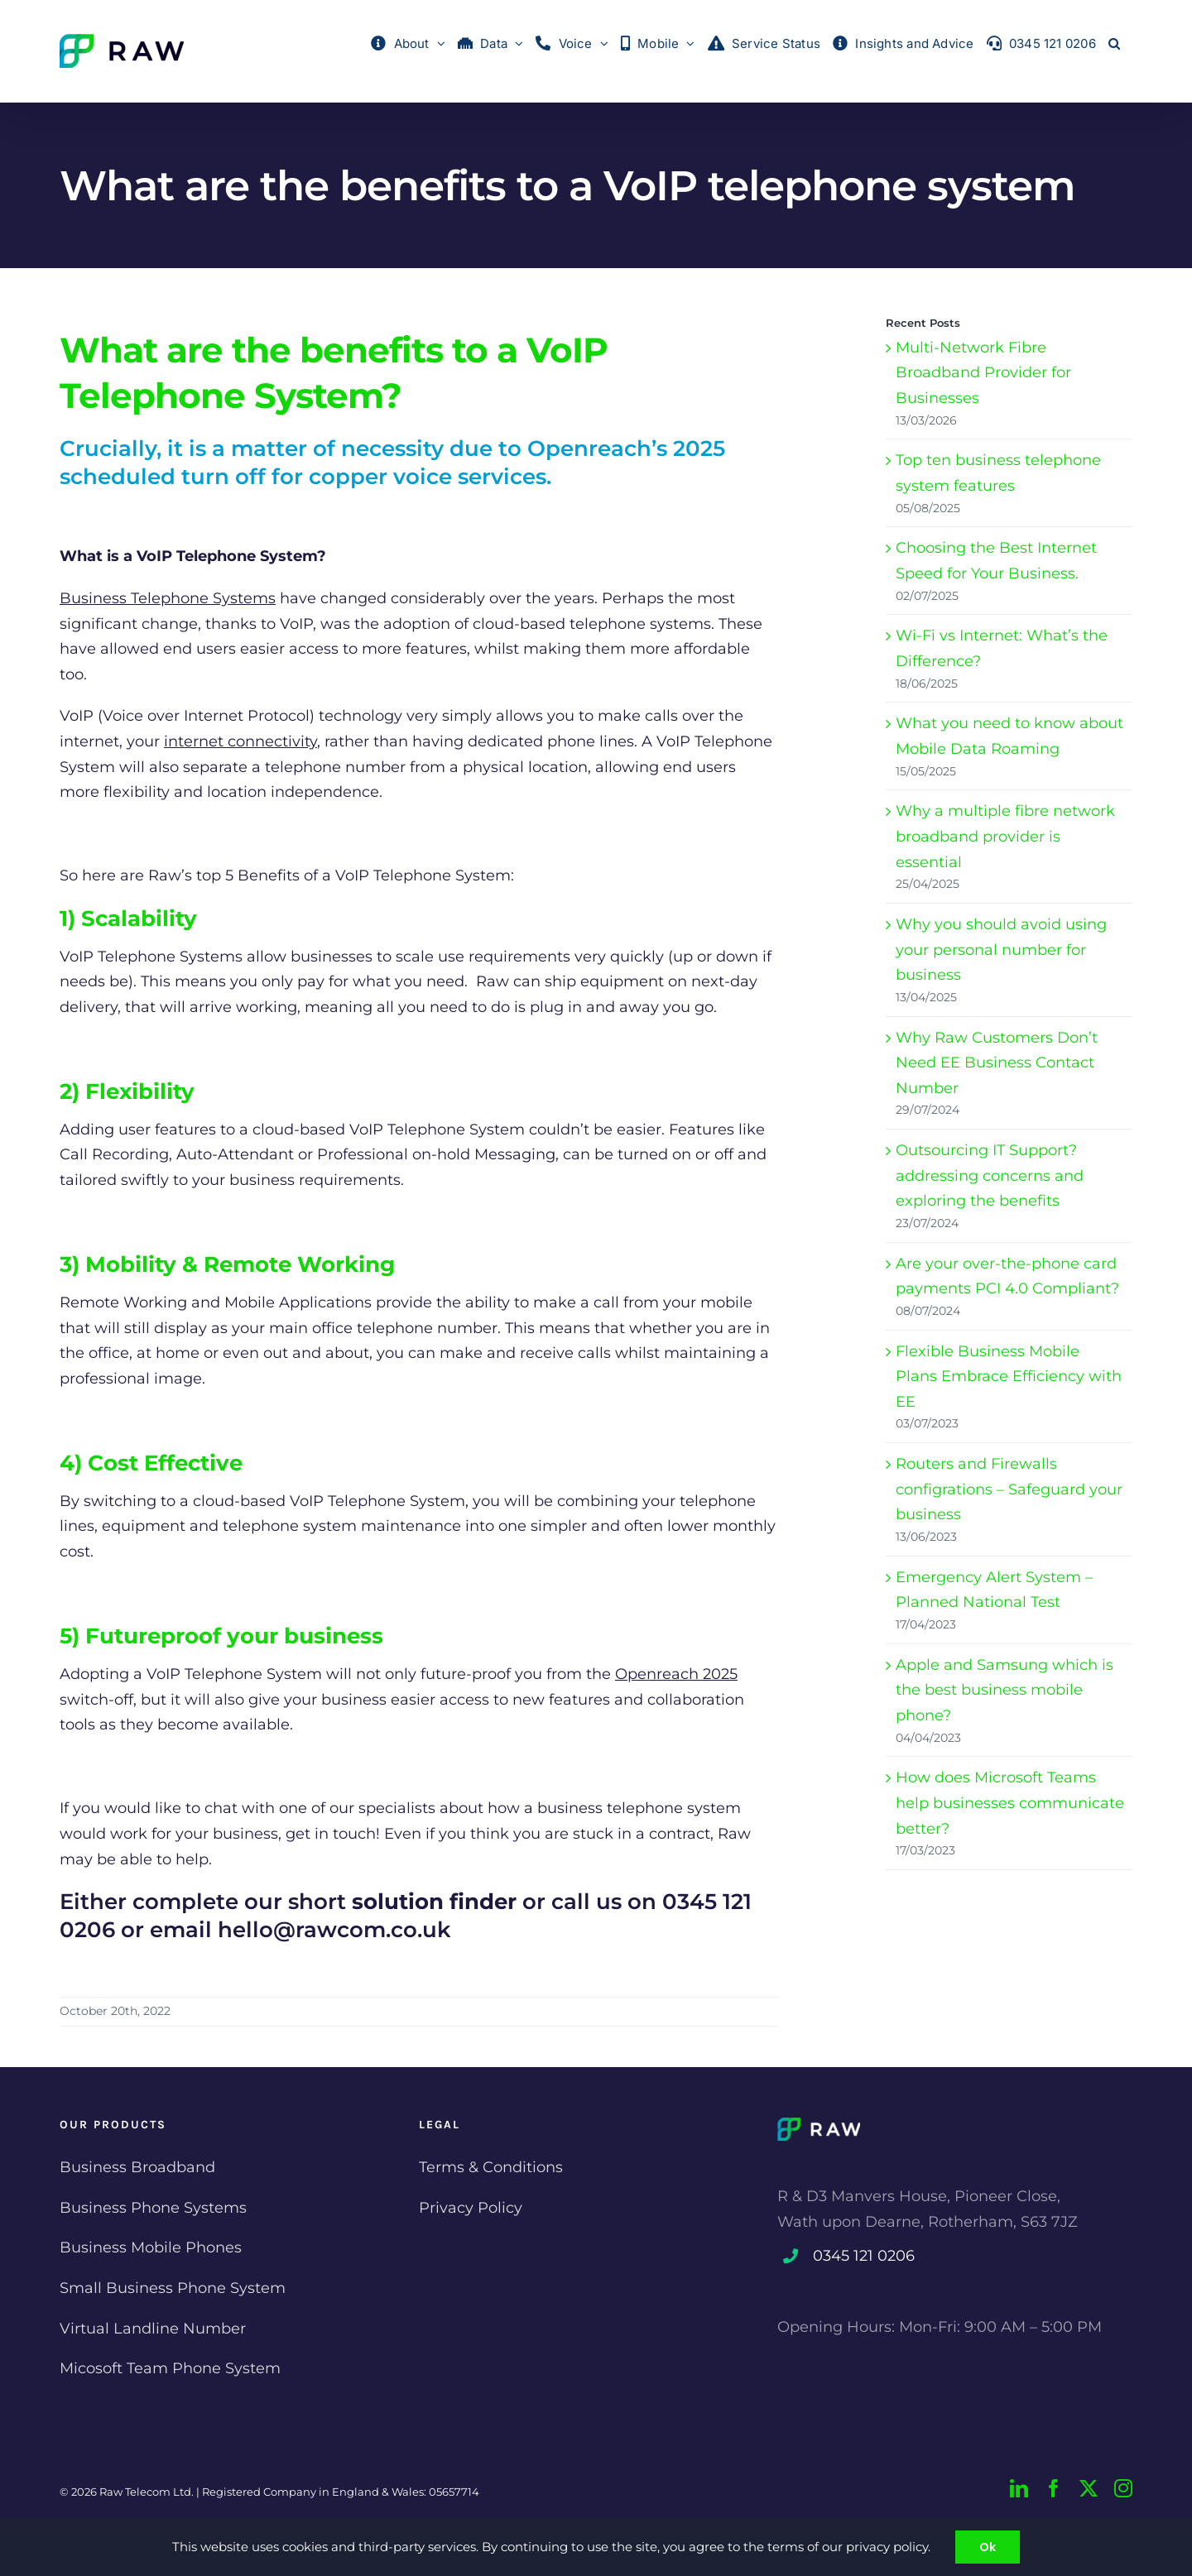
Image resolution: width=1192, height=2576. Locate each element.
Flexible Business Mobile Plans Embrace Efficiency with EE (1009, 1376)
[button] (1114, 43)
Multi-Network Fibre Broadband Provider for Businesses (983, 372)
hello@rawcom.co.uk (334, 1929)
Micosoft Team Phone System (170, 2368)
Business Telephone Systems (168, 598)
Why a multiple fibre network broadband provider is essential (1005, 836)
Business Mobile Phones (151, 2247)
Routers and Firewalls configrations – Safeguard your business (1009, 1489)
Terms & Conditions (491, 2167)
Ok (987, 2547)
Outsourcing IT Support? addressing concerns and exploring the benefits (990, 1175)
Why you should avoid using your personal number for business (1001, 949)
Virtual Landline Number (153, 2328)
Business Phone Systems (153, 2208)
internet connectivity (240, 741)
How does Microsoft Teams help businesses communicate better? (1010, 1802)
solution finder (434, 1901)
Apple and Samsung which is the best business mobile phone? (1004, 1690)
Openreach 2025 (676, 1674)
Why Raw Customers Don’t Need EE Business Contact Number (997, 1063)
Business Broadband (137, 2167)
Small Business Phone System (173, 2288)
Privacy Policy (470, 2208)
